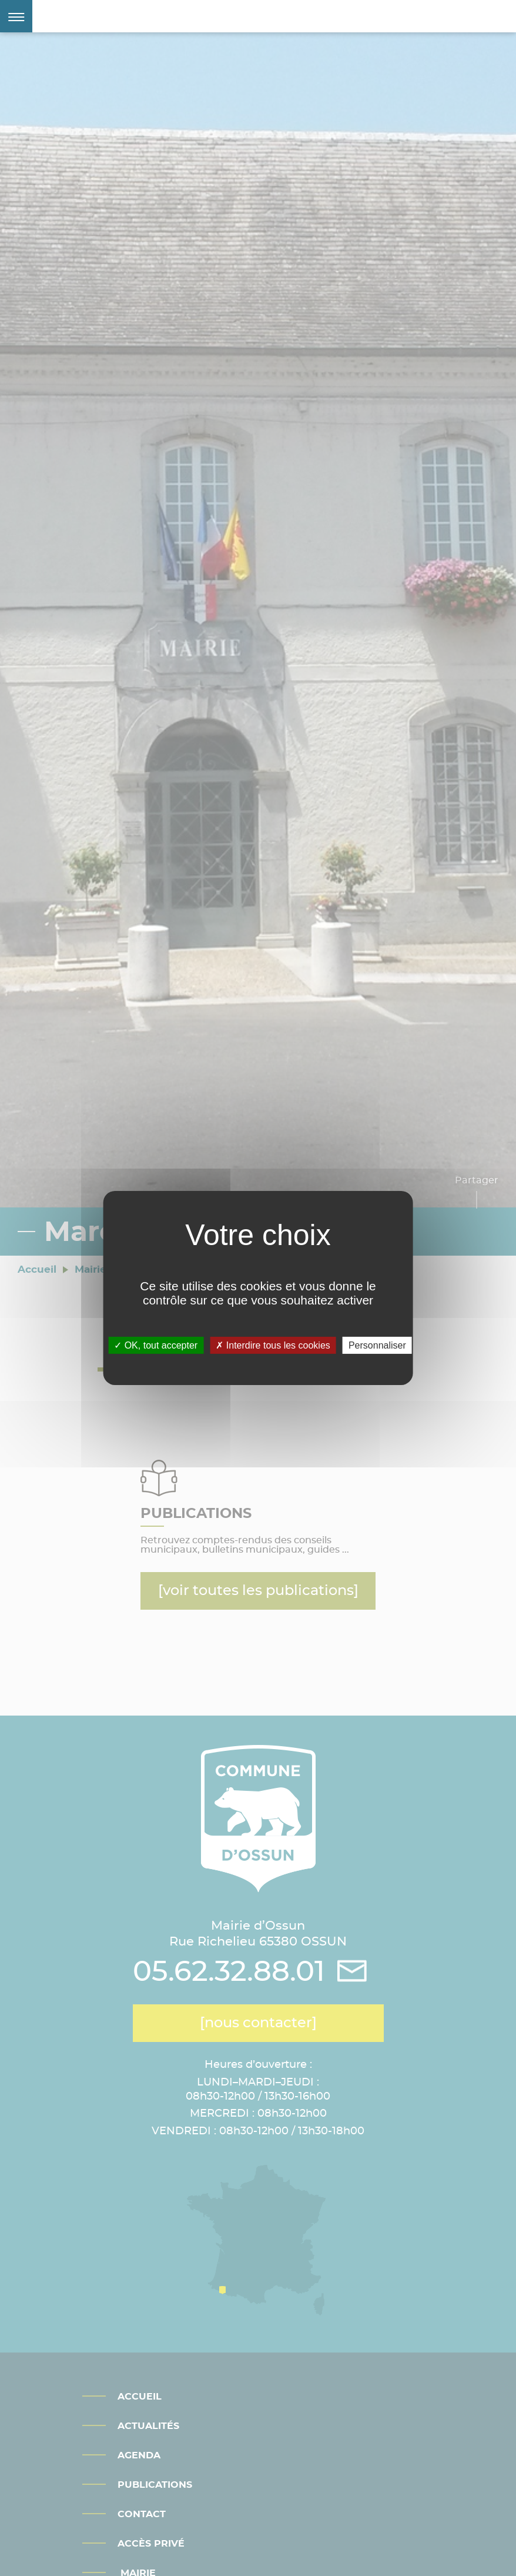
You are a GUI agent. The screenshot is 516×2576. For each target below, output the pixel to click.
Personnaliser (377, 1345)
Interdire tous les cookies (273, 1345)
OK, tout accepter (155, 1345)
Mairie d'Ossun (126, 16)
